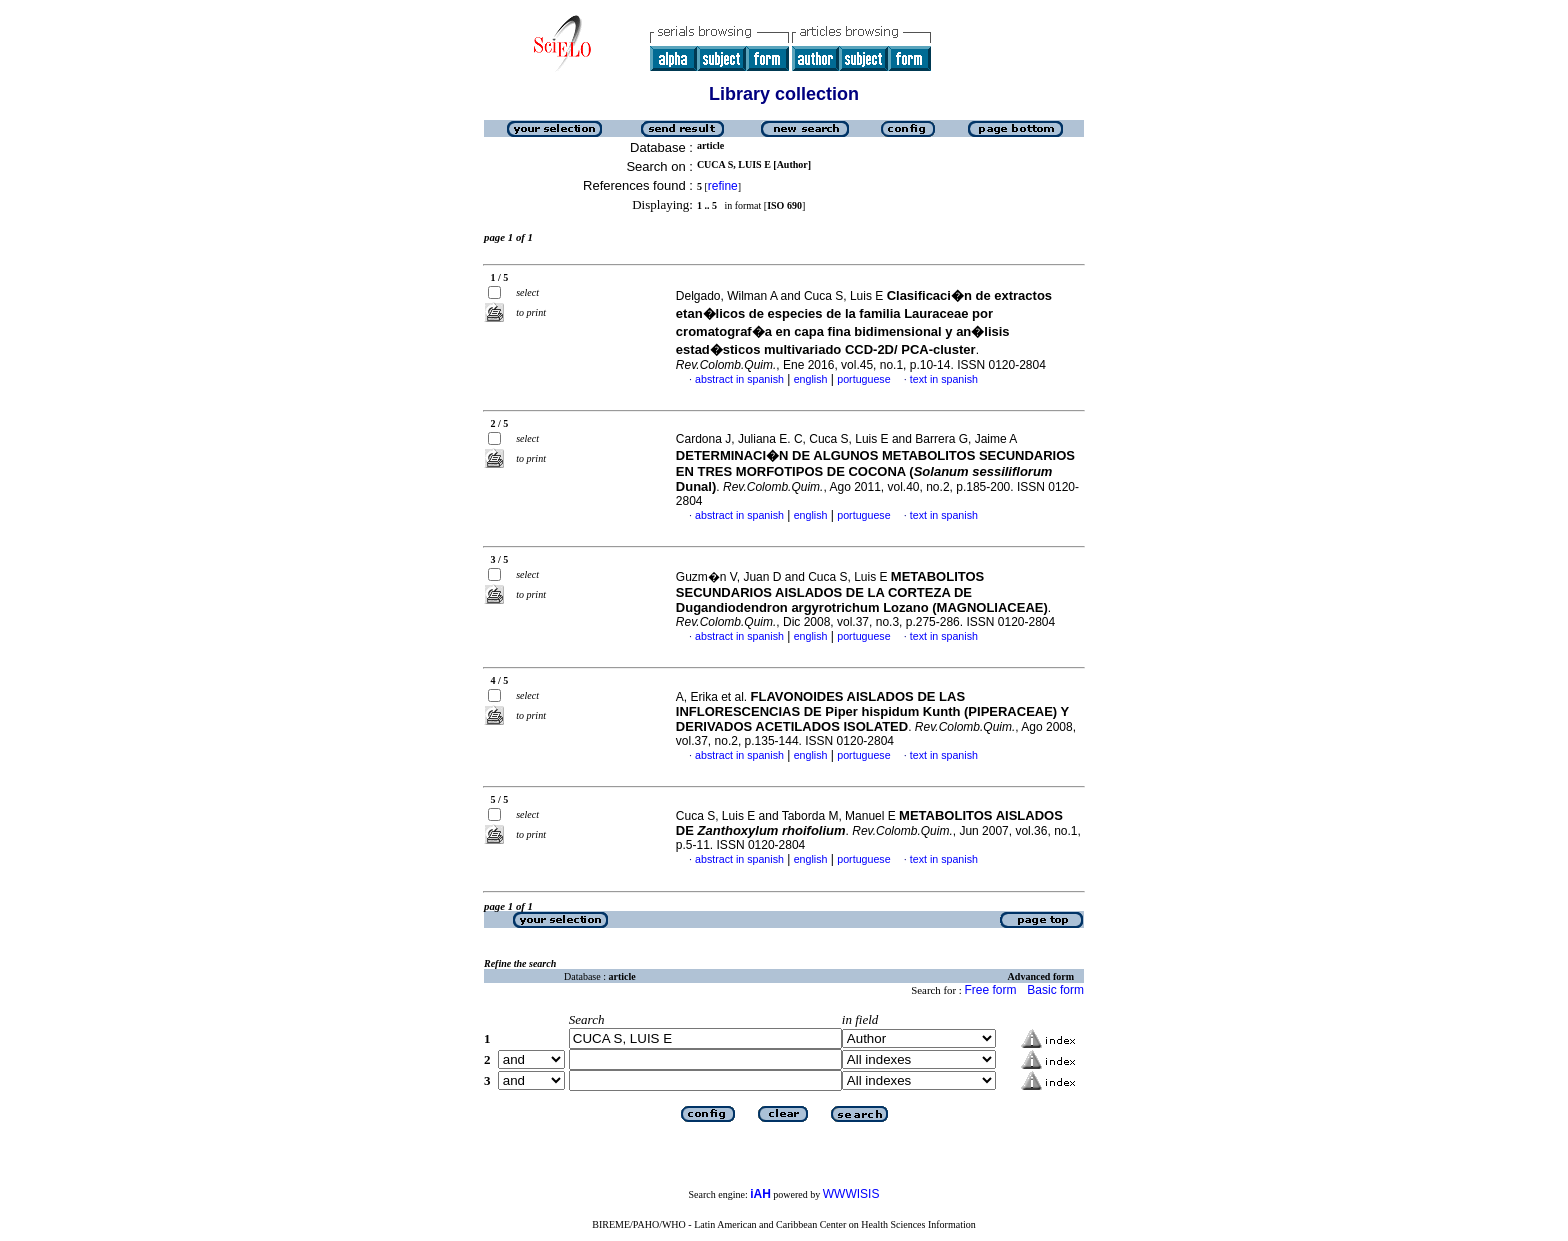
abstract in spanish (739, 379)
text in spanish (944, 379)
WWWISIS (851, 1194)
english (811, 379)
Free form (990, 990)
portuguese (863, 379)
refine (723, 186)
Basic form (1055, 990)
